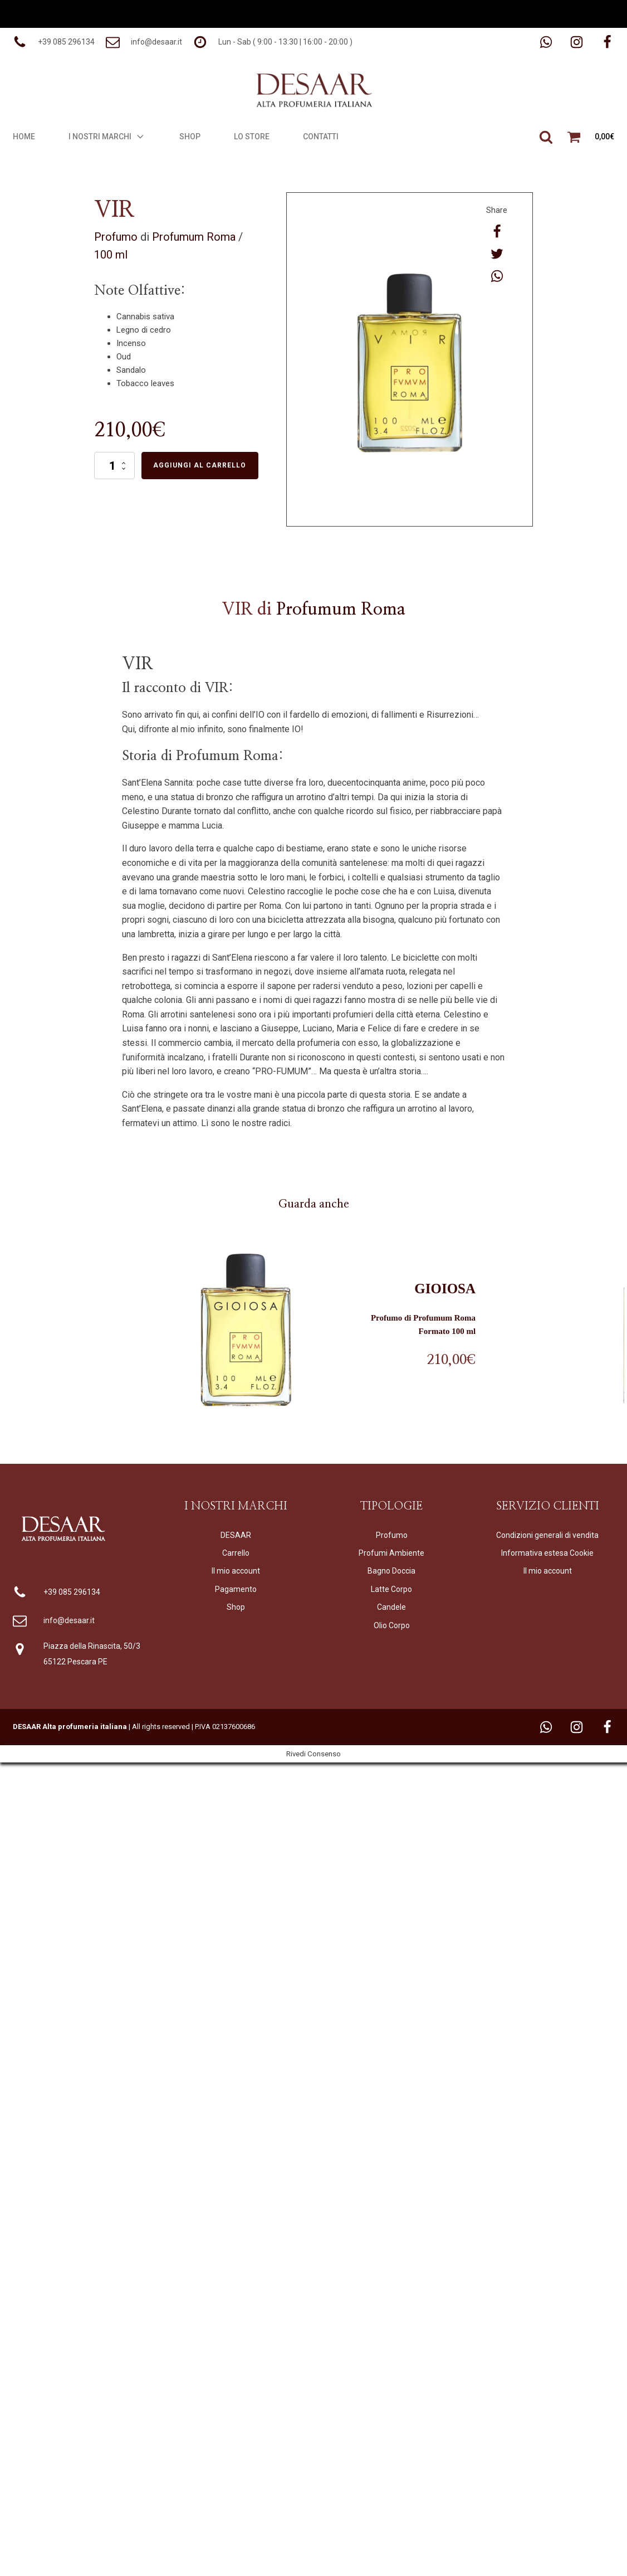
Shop (189, 136)
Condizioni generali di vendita (547, 1535)
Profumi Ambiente (391, 1552)
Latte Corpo (391, 1589)
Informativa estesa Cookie (547, 1552)
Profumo (116, 237)
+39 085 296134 (71, 1592)
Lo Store (252, 136)
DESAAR (236, 1535)
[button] (54, 42)
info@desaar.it (69, 1620)
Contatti (321, 136)
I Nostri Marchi (107, 136)
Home (24, 136)
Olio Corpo (392, 1625)
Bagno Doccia (391, 1570)
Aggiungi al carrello (199, 465)
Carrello (235, 1552)
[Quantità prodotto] (114, 465)
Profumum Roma (194, 237)
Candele (391, 1607)
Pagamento (236, 1589)
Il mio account (236, 1570)
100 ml (111, 254)
